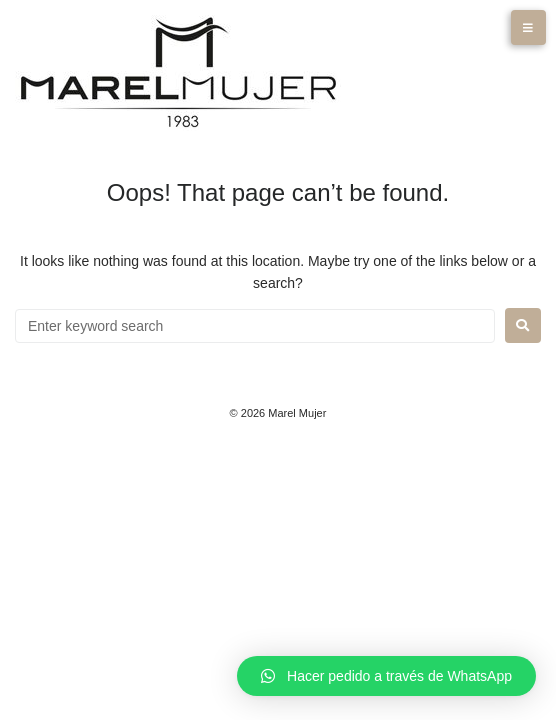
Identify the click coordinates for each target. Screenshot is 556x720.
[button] (386, 676)
